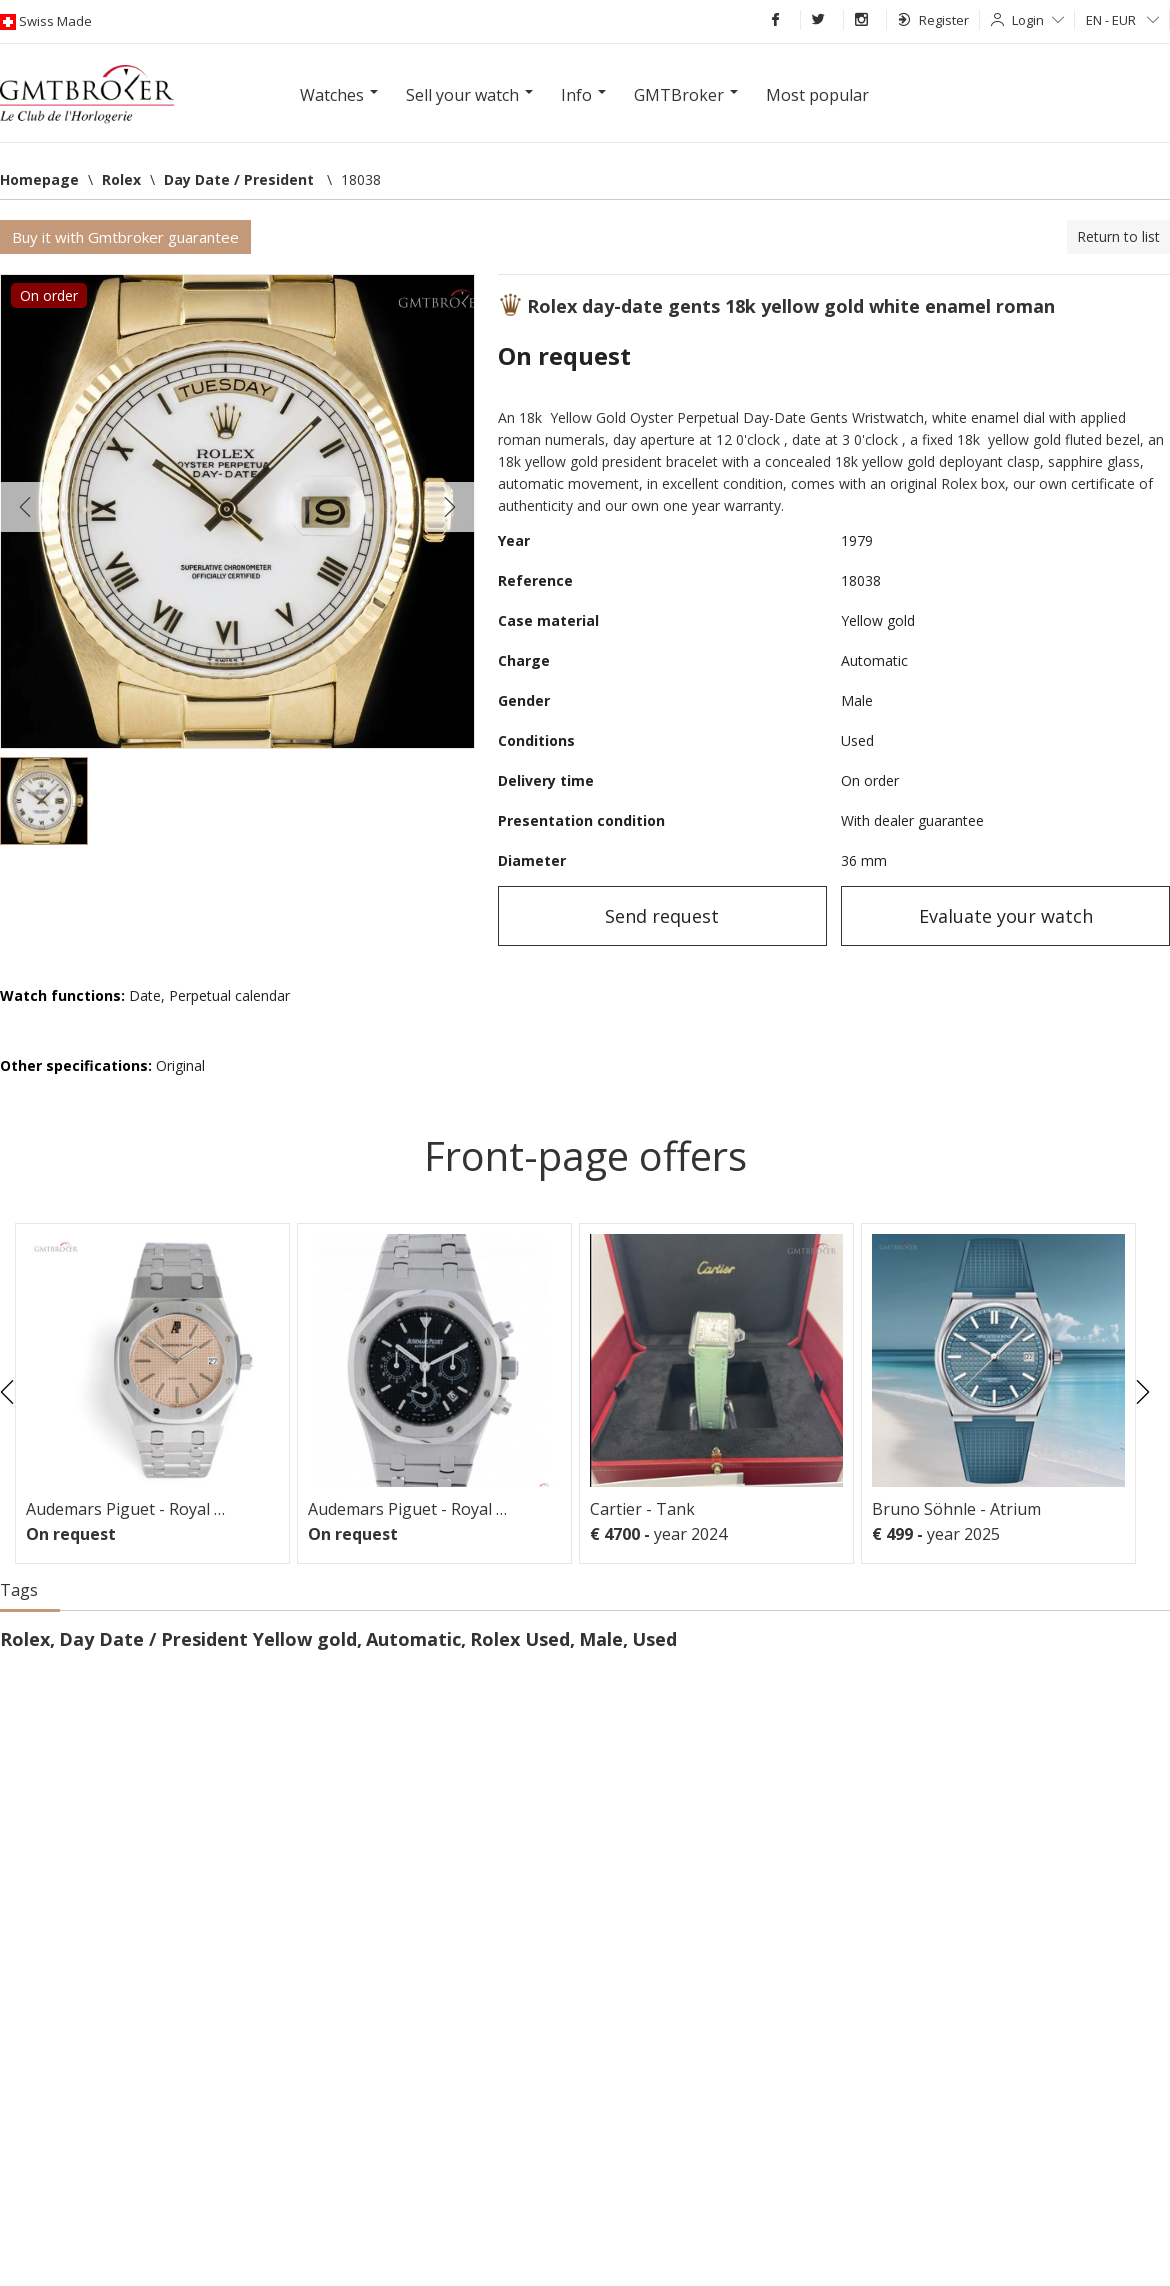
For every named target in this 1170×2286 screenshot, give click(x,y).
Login (1038, 20)
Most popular (817, 95)
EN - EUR (1122, 20)
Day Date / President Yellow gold (208, 1639)
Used (654, 1639)
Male (601, 1639)
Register (933, 20)
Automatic (413, 1639)
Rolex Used (520, 1639)
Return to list (1118, 236)
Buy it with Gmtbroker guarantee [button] (125, 237)
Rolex (25, 1639)
